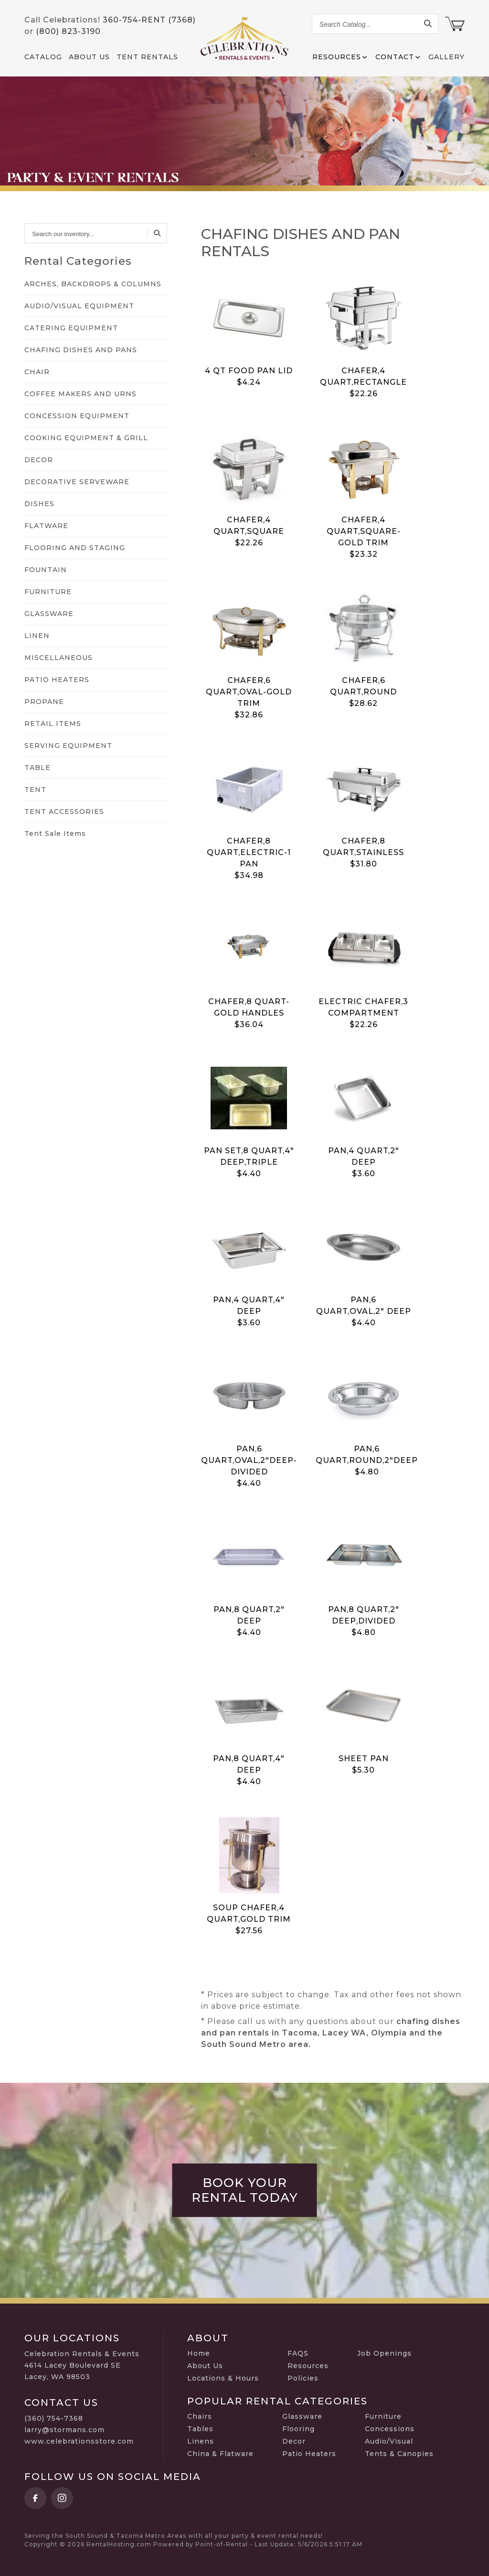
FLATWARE (46, 525)
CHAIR (37, 372)
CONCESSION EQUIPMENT (76, 415)
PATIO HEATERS (56, 679)
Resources (308, 2365)
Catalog (43, 57)
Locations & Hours (223, 2378)
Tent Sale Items (55, 833)
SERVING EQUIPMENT (68, 745)
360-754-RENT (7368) (149, 19)
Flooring (298, 2428)
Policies (303, 2378)
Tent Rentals (147, 57)
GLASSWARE (49, 613)
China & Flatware (220, 2453)
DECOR (38, 459)
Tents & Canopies (399, 2453)
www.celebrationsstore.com (79, 2441)
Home (198, 2353)
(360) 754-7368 (53, 2418)
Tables (200, 2428)
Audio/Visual (389, 2441)
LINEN (37, 635)
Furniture (383, 2416)
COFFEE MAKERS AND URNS (80, 394)
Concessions (390, 2428)
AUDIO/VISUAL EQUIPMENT (79, 306)
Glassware (302, 2416)
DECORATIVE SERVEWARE (76, 481)
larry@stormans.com (64, 2429)
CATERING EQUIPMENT (71, 328)
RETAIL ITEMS (52, 723)
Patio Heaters (309, 2453)
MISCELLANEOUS (58, 657)
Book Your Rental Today (244, 2190)
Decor (294, 2441)
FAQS (297, 2353)
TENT (35, 789)
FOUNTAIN (45, 569)
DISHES (39, 503)
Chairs (199, 2416)
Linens (200, 2441)
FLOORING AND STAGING (74, 547)
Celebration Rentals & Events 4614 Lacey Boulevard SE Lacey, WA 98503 (81, 2365)
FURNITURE (48, 591)
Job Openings (384, 2353)
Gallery (446, 57)
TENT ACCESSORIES (64, 811)
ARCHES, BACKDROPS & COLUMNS (92, 284)
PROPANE (44, 701)
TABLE (37, 767)
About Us (89, 57)
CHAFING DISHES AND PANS (80, 350)
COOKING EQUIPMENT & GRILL (86, 437)
